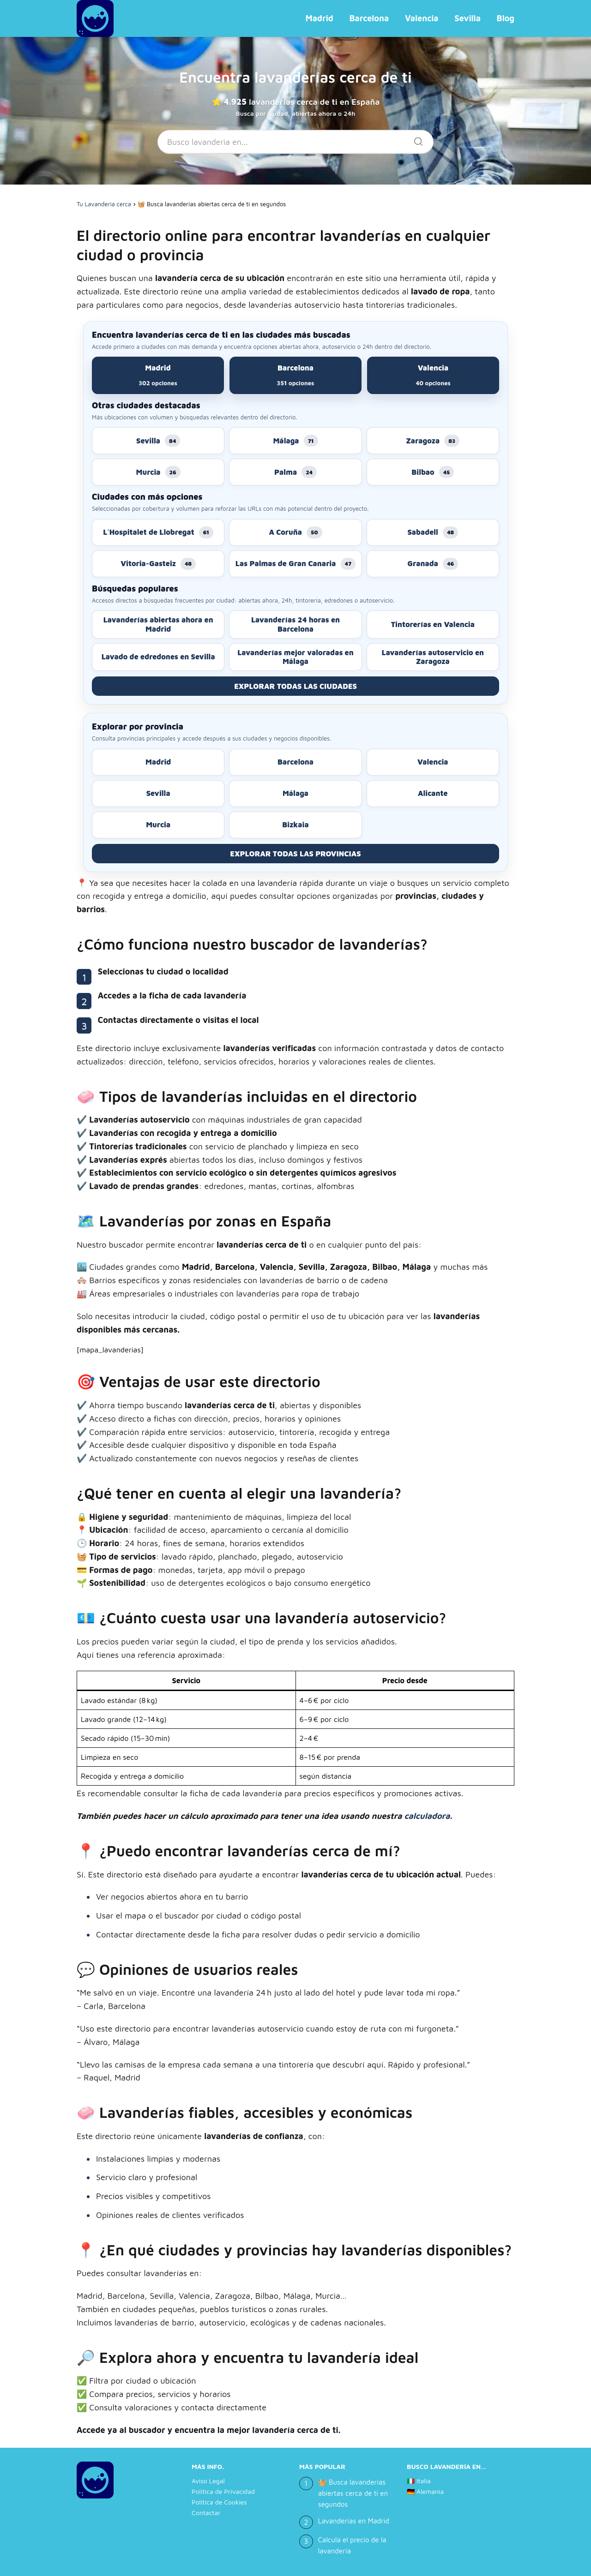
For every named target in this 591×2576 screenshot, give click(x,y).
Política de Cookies (219, 2502)
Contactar (206, 2512)
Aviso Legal (208, 2481)
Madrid (319, 18)
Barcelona (369, 18)
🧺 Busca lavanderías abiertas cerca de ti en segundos (353, 2493)
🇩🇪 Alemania (425, 2491)
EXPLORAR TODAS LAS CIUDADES (295, 686)
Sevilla (467, 18)
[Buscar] (415, 139)
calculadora (427, 1816)
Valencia (422, 18)
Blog (505, 18)
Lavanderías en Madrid (353, 2521)
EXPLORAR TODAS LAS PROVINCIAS (295, 853)
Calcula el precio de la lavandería (352, 2545)
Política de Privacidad (223, 2491)
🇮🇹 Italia (419, 2481)
